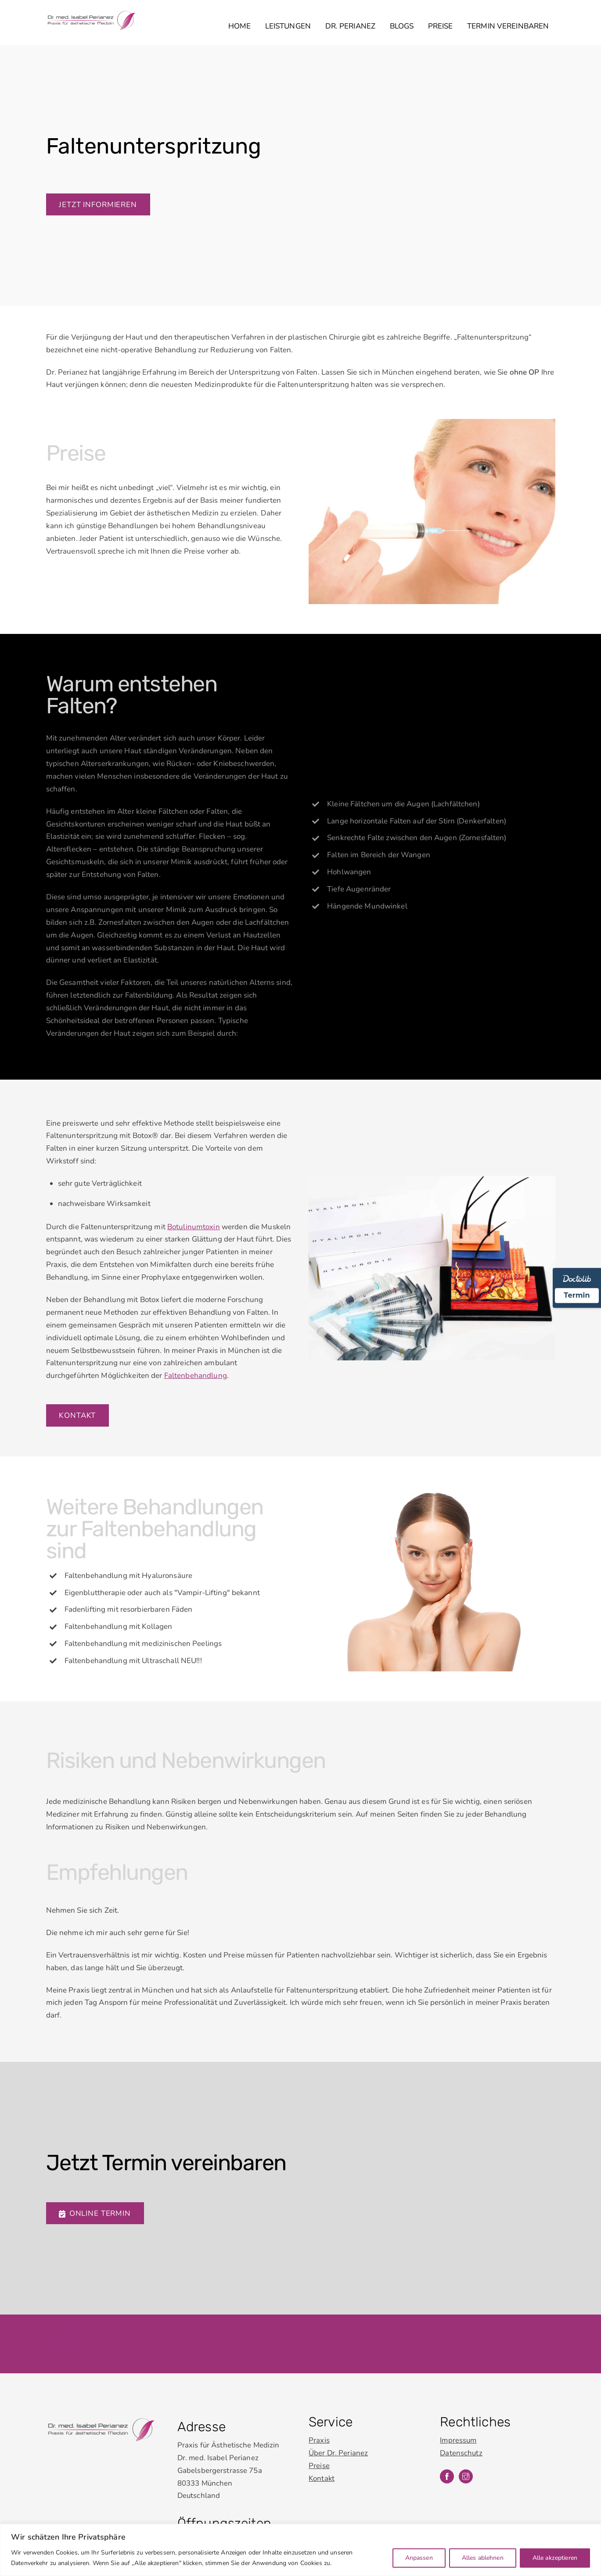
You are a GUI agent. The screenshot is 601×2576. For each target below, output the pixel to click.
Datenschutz (67, 2317)
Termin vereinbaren (508, 27)
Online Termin (94, 2185)
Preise (440, 27)
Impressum (65, 2304)
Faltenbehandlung (195, 1374)
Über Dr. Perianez (338, 2425)
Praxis (319, 2413)
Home (239, 27)
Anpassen (419, 2558)
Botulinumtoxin (193, 1225)
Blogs (402, 27)
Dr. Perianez (350, 27)
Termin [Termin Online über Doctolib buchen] (577, 1295)
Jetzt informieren (98, 207)
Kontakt (77, 1414)
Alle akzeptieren (555, 2558)
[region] (300, 2550)
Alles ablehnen (483, 2558)
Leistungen (288, 27)
